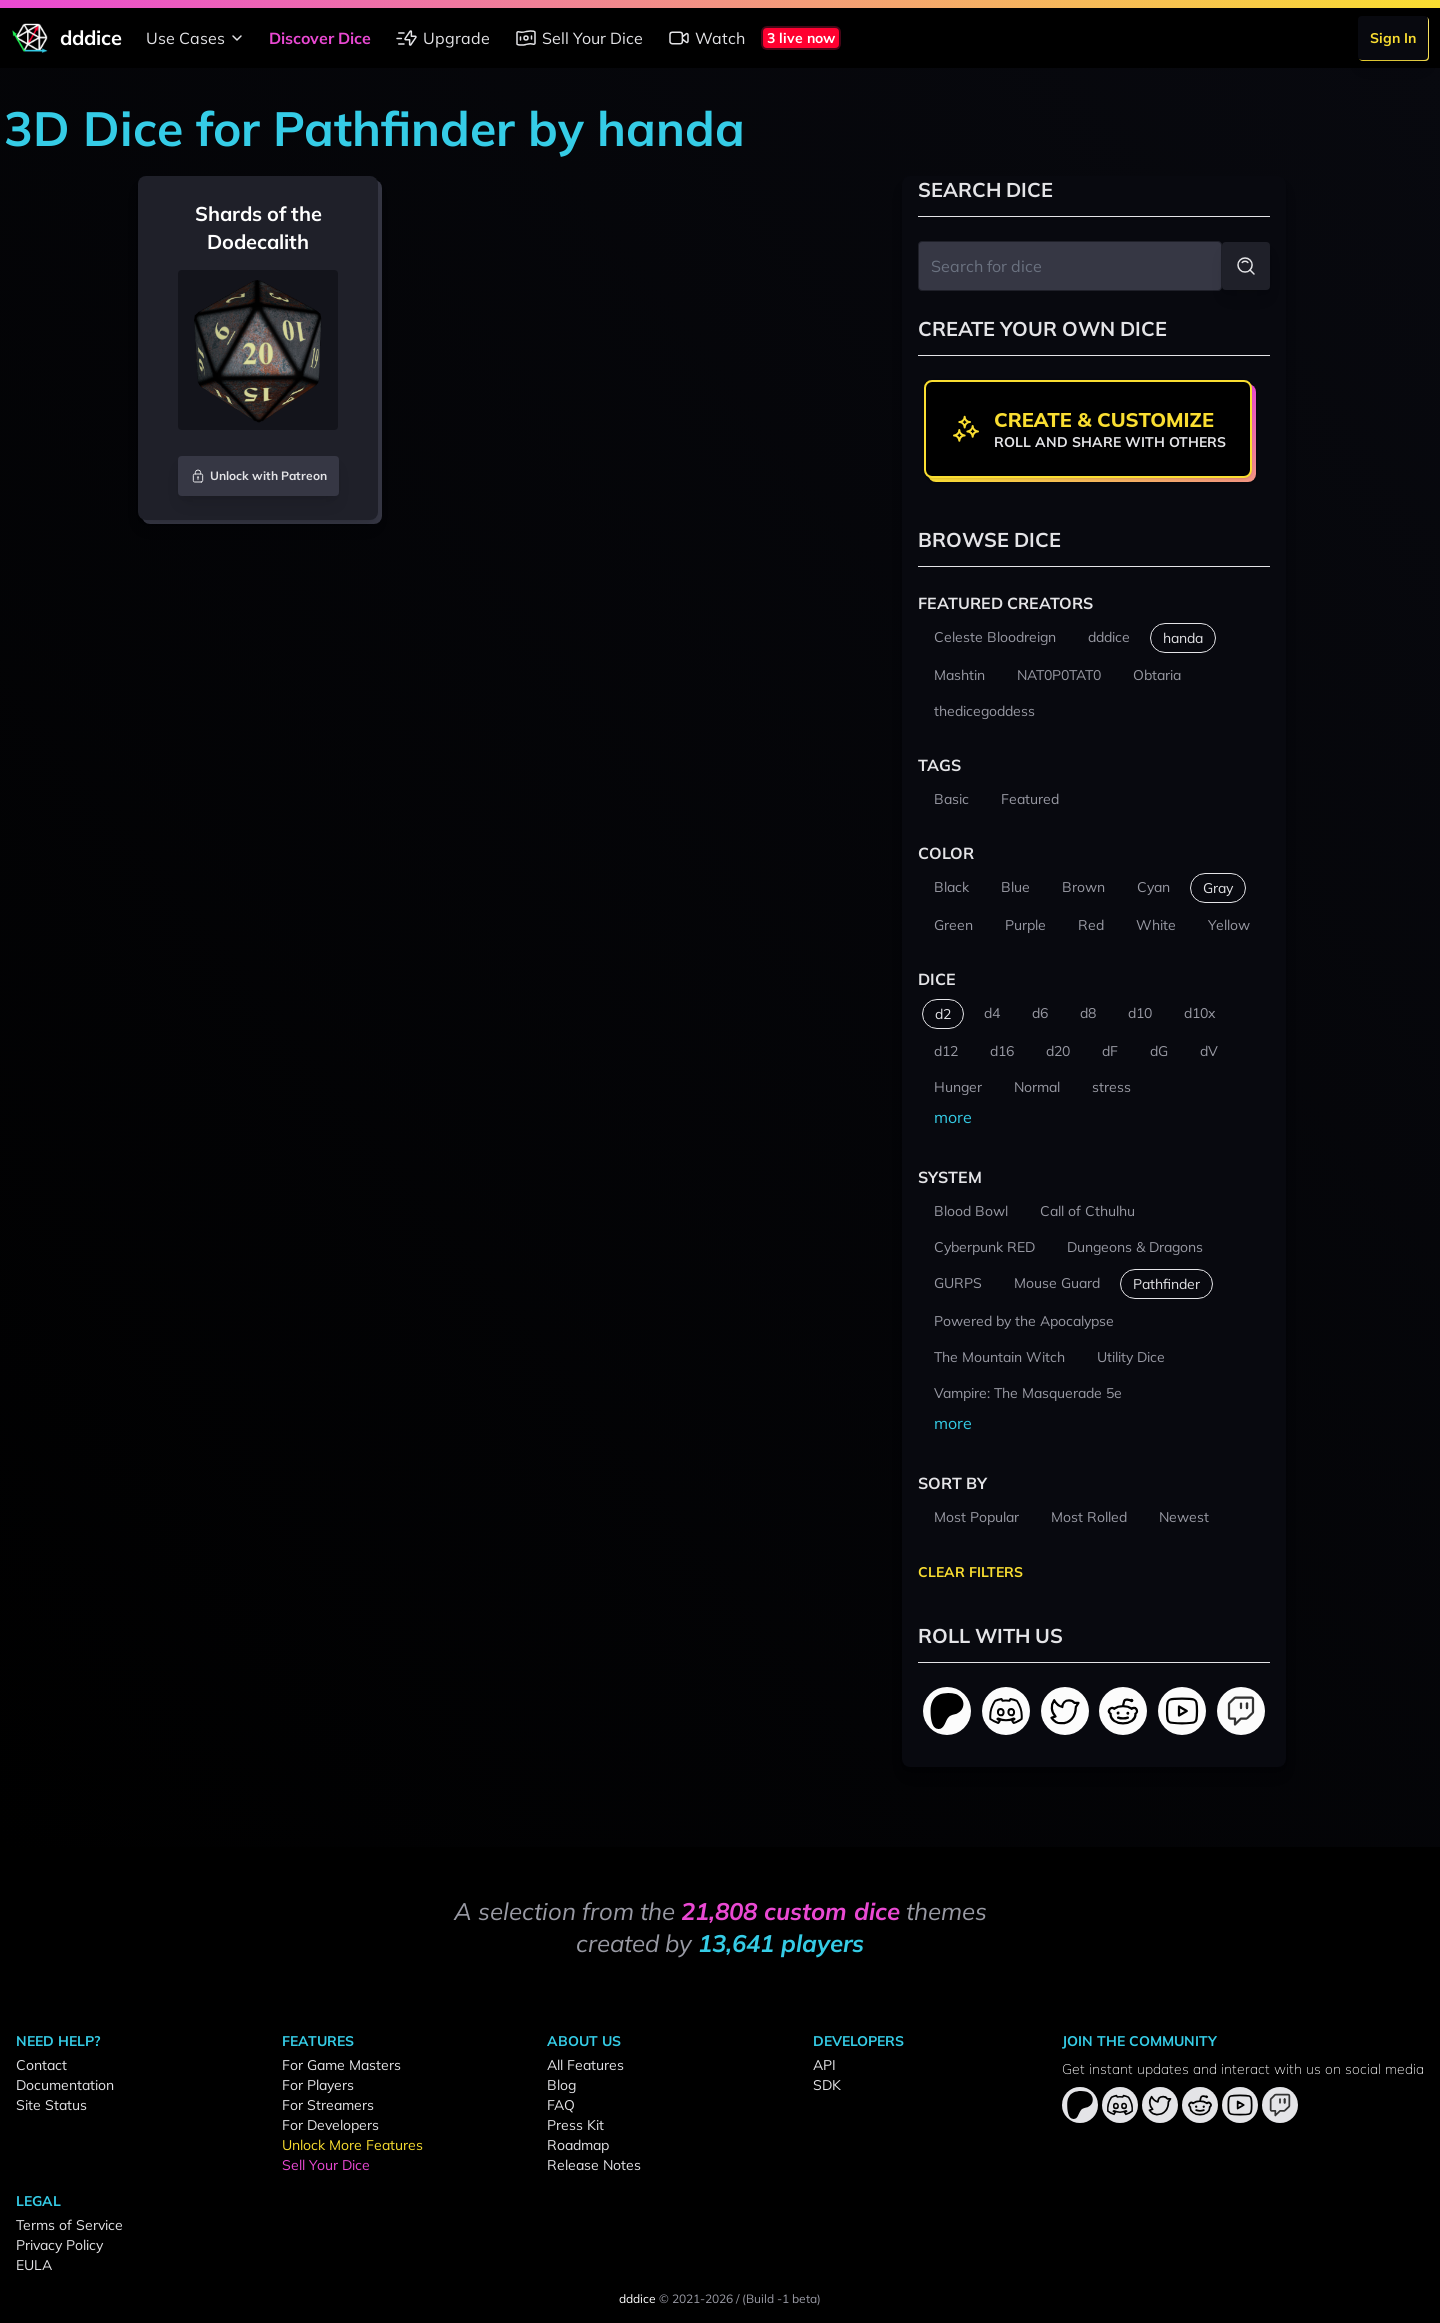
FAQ (561, 2105)
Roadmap (578, 2145)
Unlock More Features (352, 2145)
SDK (827, 2085)
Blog (561, 2085)
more (953, 1117)
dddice (637, 2298)
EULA (34, 2265)
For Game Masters (341, 2065)
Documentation (65, 2085)
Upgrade (442, 38)
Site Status (51, 2105)
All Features (585, 2065)
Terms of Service (69, 2225)
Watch (706, 38)
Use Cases (197, 38)
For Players (318, 2085)
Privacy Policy (59, 2245)
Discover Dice (320, 38)
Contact (41, 2065)
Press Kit (575, 2125)
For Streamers (328, 2105)
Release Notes (594, 2165)
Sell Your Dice (578, 38)
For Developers (330, 2125)
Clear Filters (970, 1572)
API (824, 2065)
